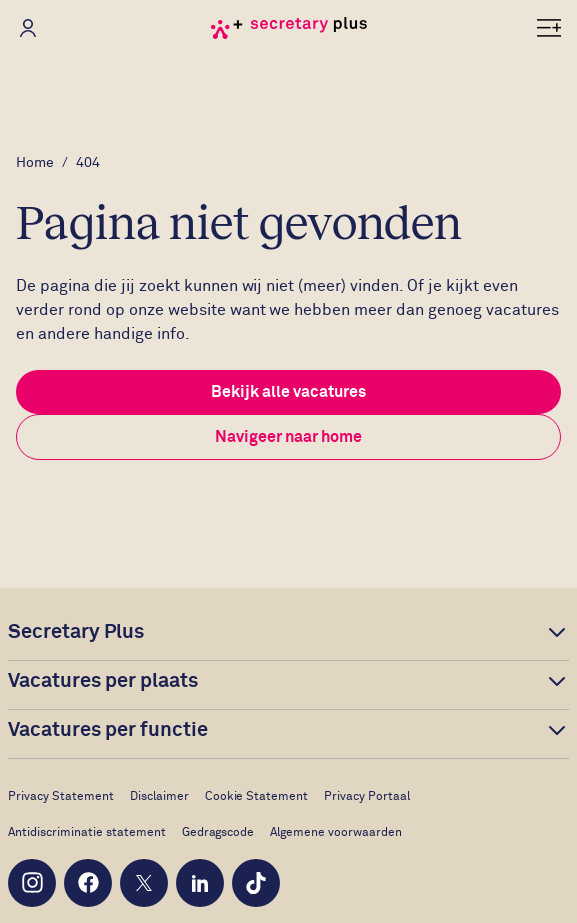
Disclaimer (159, 797)
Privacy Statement (61, 797)
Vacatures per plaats (103, 681)
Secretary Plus (76, 632)
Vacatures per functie (108, 730)
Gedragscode (218, 833)
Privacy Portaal (367, 797)
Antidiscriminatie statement (87, 833)
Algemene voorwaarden (336, 833)
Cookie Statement (257, 797)
